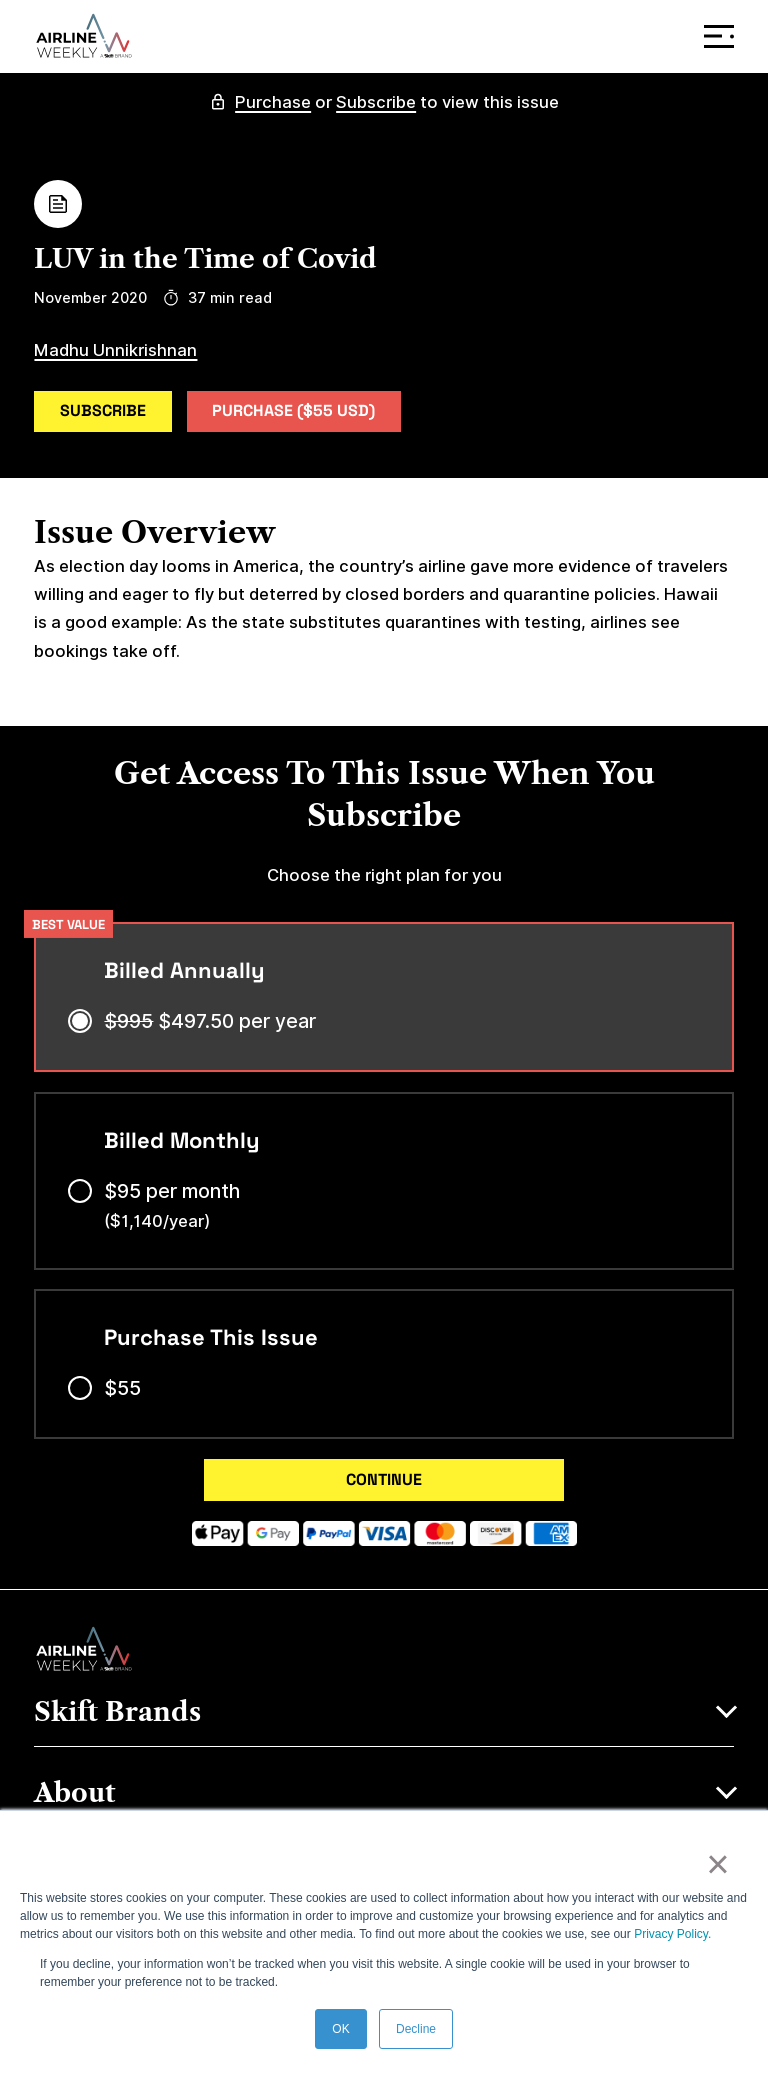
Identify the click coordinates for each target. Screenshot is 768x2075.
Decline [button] (416, 2029)
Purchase (273, 102)
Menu (723, 36)
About (75, 1794)
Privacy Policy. (672, 1934)
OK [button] (340, 2029)
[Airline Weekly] (84, 36)
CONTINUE (384, 1479)
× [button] (717, 1864)
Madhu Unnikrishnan (115, 350)
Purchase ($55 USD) (293, 410)
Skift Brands (117, 1713)
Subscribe (376, 102)
